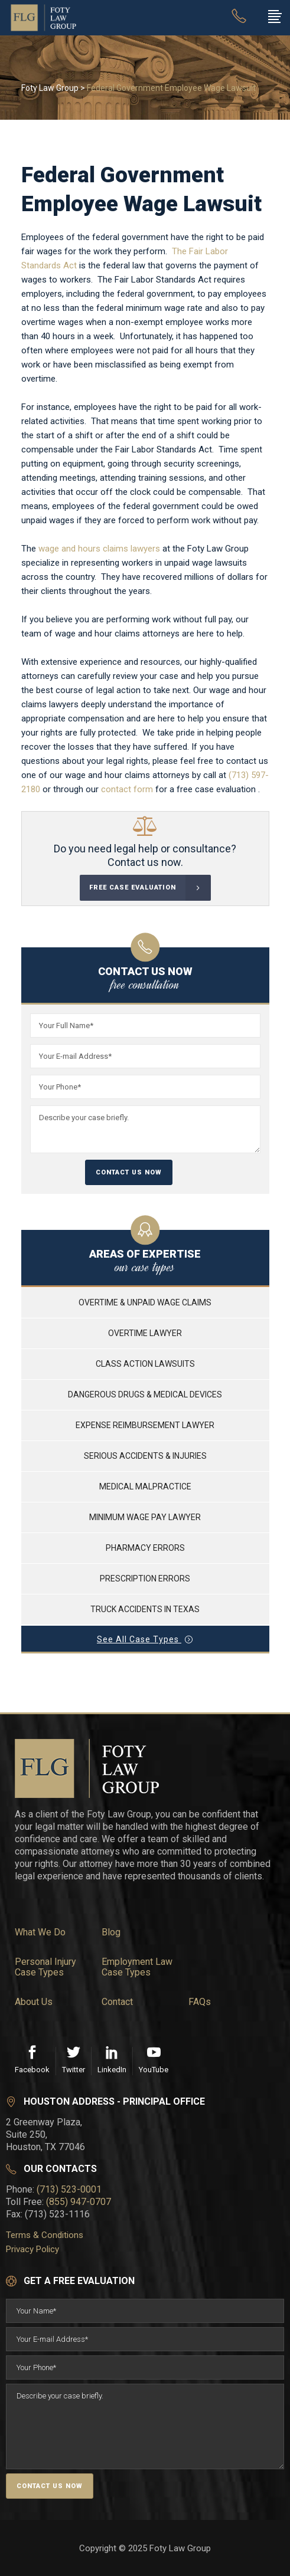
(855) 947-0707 (78, 2201)
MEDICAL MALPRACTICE (145, 1486)
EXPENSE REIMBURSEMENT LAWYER (145, 1425)
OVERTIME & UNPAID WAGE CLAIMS (145, 1302)
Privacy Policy (32, 2249)
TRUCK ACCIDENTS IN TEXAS (145, 1609)
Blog (111, 1932)
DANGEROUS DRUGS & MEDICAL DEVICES (145, 1394)
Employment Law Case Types (137, 1967)
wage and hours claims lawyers (99, 548)
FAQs (199, 2002)
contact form (127, 789)
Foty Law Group (50, 88)
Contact (117, 2002)
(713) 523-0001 (69, 2189)
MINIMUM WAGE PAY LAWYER (145, 1517)
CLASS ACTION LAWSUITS (145, 1364)
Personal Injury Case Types (45, 1967)
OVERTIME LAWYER (145, 1333)
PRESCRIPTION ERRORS (145, 1578)
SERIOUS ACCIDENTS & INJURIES (145, 1456)
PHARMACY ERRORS (145, 1548)
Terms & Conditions (44, 2235)
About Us (34, 2002)
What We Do (40, 1932)
